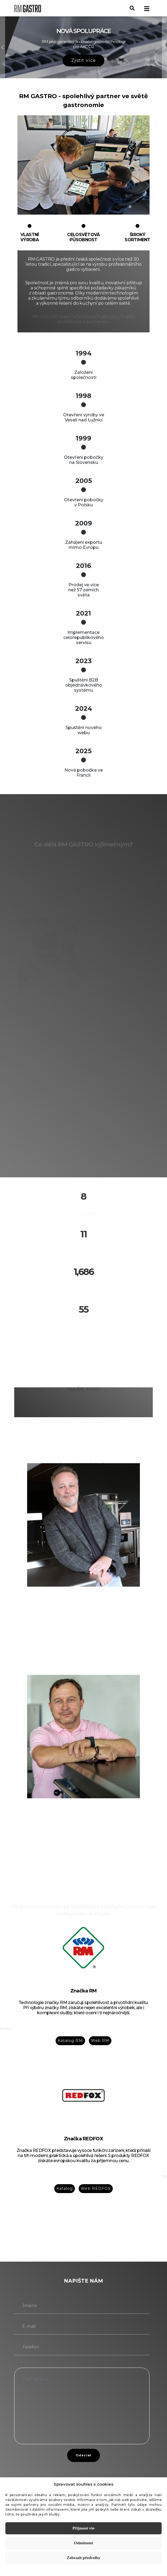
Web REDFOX (96, 2188)
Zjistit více (83, 60)
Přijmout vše (83, 2528)
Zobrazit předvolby (83, 2558)
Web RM (100, 2040)
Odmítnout (83, 2543)
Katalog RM (70, 2040)
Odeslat (83, 2455)
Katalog (64, 2188)
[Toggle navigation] (147, 8)
